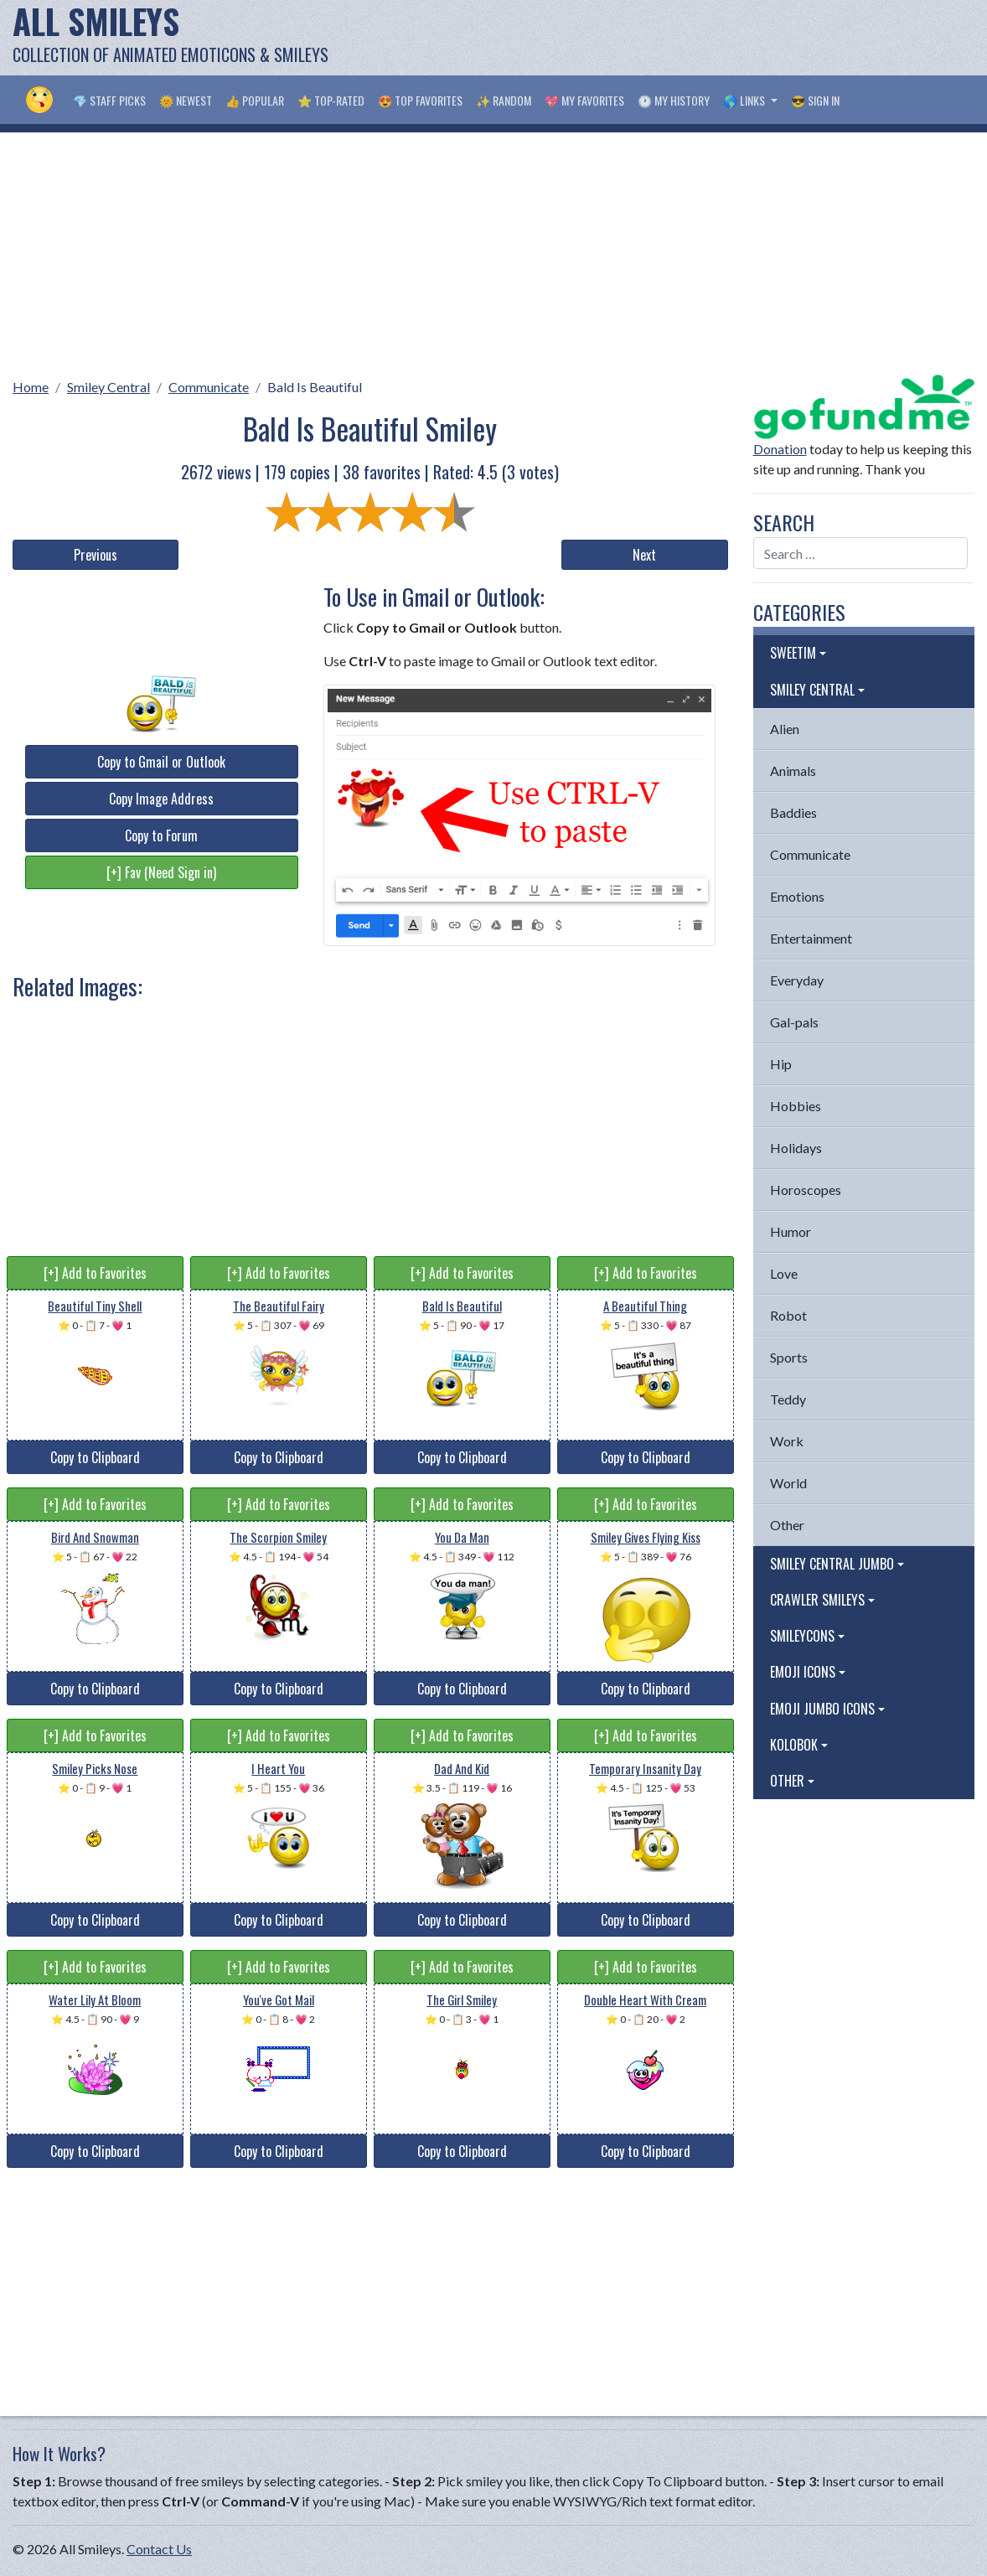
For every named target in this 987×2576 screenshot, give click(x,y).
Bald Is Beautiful (314, 387)
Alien (784, 729)
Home (31, 387)
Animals (793, 770)
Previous (95, 555)
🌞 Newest (185, 100)
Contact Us (159, 2549)
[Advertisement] (669, 37)
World (788, 1483)
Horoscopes (805, 1189)
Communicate (208, 387)
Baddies (793, 812)
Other (787, 1525)
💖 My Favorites (584, 100)
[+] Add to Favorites (95, 1273)
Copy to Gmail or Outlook (161, 762)
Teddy (788, 1399)
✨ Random (503, 100)
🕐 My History (674, 100)
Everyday (797, 980)
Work (787, 1441)
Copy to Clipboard (95, 1457)
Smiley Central (108, 387)
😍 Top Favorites (420, 100)
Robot (788, 1315)
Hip (781, 1064)
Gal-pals (794, 1022)
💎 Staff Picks (109, 100)
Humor (790, 1231)
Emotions (797, 896)
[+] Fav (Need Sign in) (161, 872)
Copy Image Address (161, 799)
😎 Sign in (815, 100)
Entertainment (811, 938)
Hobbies (795, 1106)
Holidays (796, 1148)
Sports (789, 1357)
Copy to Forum (161, 835)
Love (784, 1273)
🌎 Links (745, 100)
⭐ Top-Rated (330, 100)
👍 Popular (254, 100)
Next (644, 555)
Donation (780, 449)
